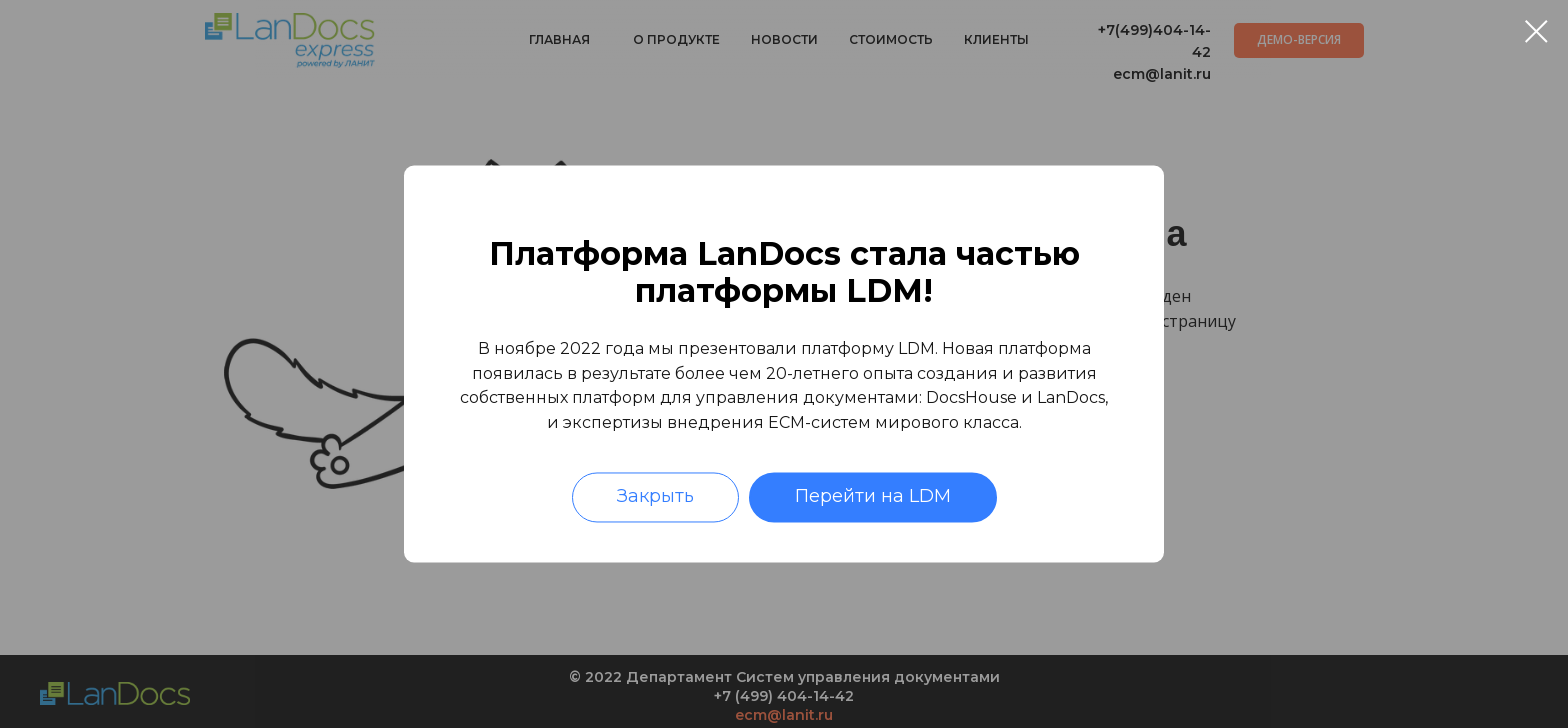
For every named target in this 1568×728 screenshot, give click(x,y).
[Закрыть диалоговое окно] (1536, 31)
